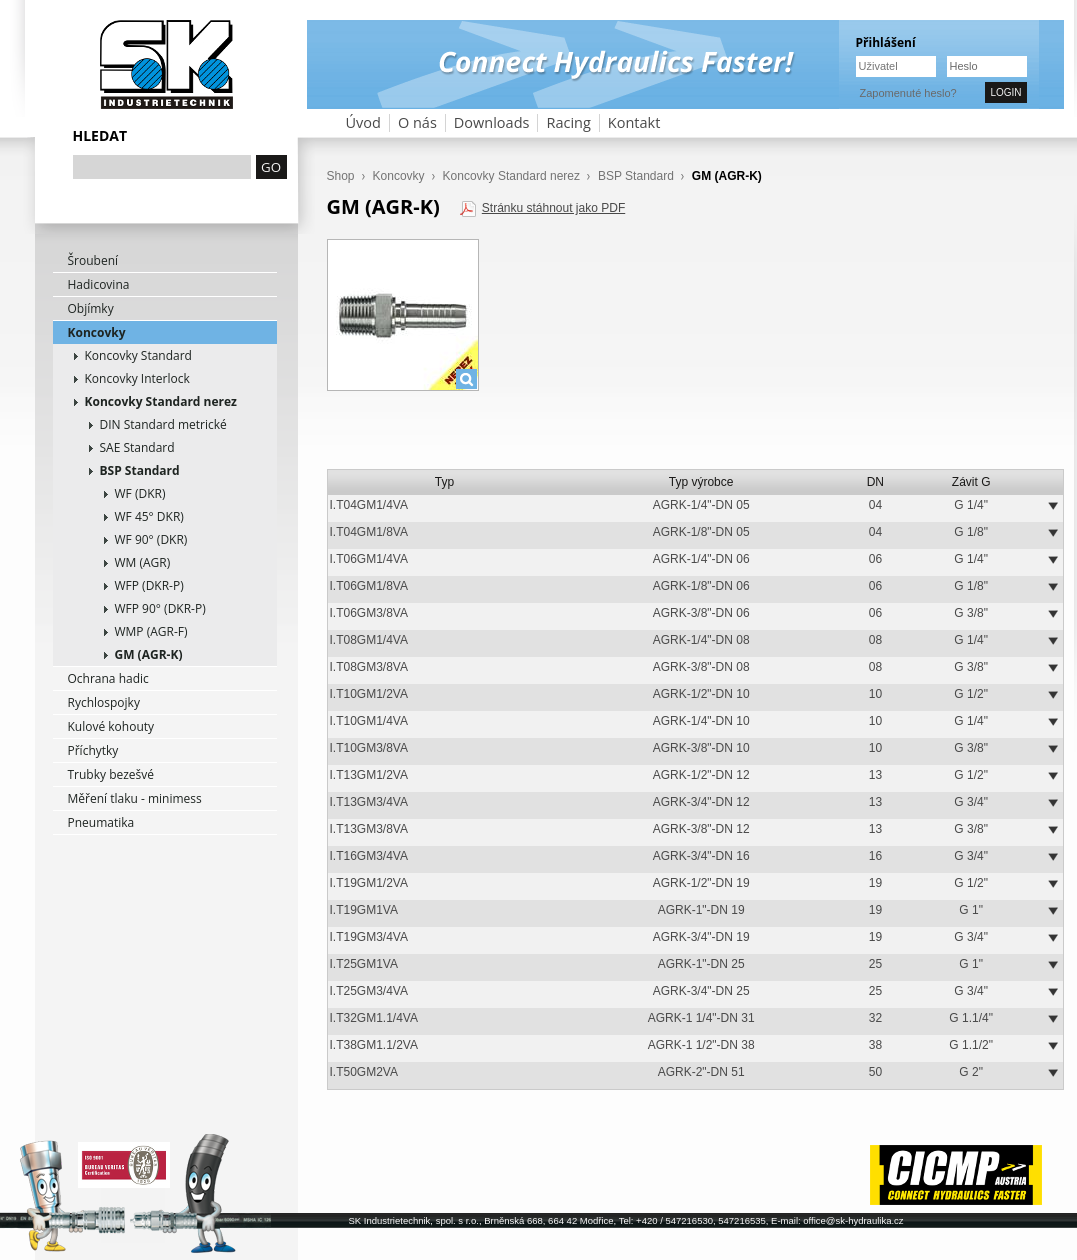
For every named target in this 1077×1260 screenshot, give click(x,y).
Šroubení (93, 260)
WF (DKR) (140, 493)
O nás (417, 122)
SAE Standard (137, 447)
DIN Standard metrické (163, 424)
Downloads (492, 122)
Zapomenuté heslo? (908, 93)
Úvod (363, 122)
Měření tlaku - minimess (135, 798)
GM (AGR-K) (149, 654)
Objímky (91, 308)
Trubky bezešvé (111, 774)
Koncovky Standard (138, 355)
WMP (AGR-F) (151, 631)
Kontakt (634, 122)
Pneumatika (101, 822)
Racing (568, 122)
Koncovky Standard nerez (161, 401)
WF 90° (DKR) (151, 539)
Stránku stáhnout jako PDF (553, 208)
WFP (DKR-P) (149, 585)
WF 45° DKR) (149, 516)
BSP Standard (140, 470)
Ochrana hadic (108, 678)
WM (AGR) (143, 562)
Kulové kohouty (111, 726)
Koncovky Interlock (137, 378)
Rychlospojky (104, 702)
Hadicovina (99, 284)
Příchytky (93, 750)
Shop (341, 176)
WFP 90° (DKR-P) (160, 608)
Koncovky (97, 332)
